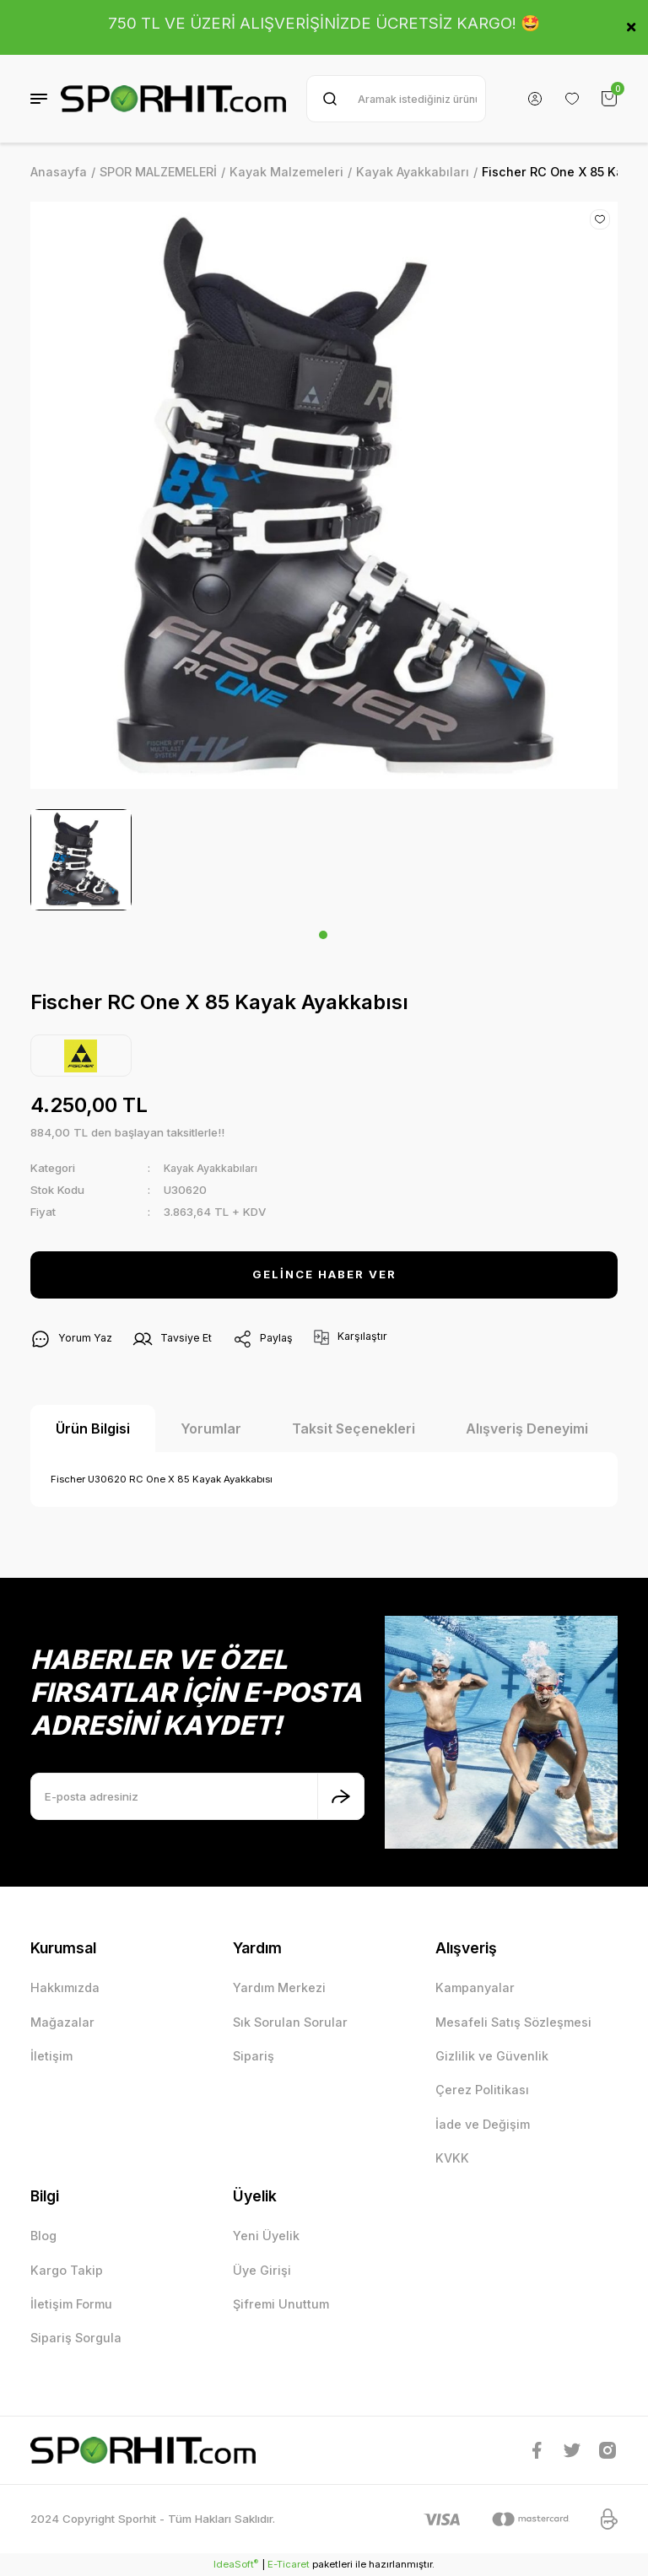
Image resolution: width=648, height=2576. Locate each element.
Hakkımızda (65, 1987)
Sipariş (253, 2056)
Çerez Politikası (482, 2089)
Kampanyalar (475, 1987)
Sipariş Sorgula (76, 2337)
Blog (43, 2235)
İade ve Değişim (482, 2124)
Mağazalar (62, 2022)
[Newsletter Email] (197, 1796)
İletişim (51, 2056)
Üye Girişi (262, 2270)
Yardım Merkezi (279, 1987)
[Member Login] (534, 99)
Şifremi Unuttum (281, 2304)
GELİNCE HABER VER (324, 1274)
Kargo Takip (66, 2270)
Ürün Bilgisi (93, 1428)
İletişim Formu (71, 2304)
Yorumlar (211, 1428)
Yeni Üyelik (266, 2235)
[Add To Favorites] (600, 219)
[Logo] (173, 98)
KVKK (452, 2158)
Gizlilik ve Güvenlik (491, 2056)
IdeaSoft (235, 2563)
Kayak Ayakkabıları (214, 1168)
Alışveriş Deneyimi (527, 1428)
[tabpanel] (81, 859)
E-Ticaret (288, 2564)
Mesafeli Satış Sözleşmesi (513, 2022)
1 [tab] (323, 935)
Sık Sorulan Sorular (290, 2022)
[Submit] (340, 1796)
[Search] (396, 98)
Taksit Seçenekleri (353, 1428)
